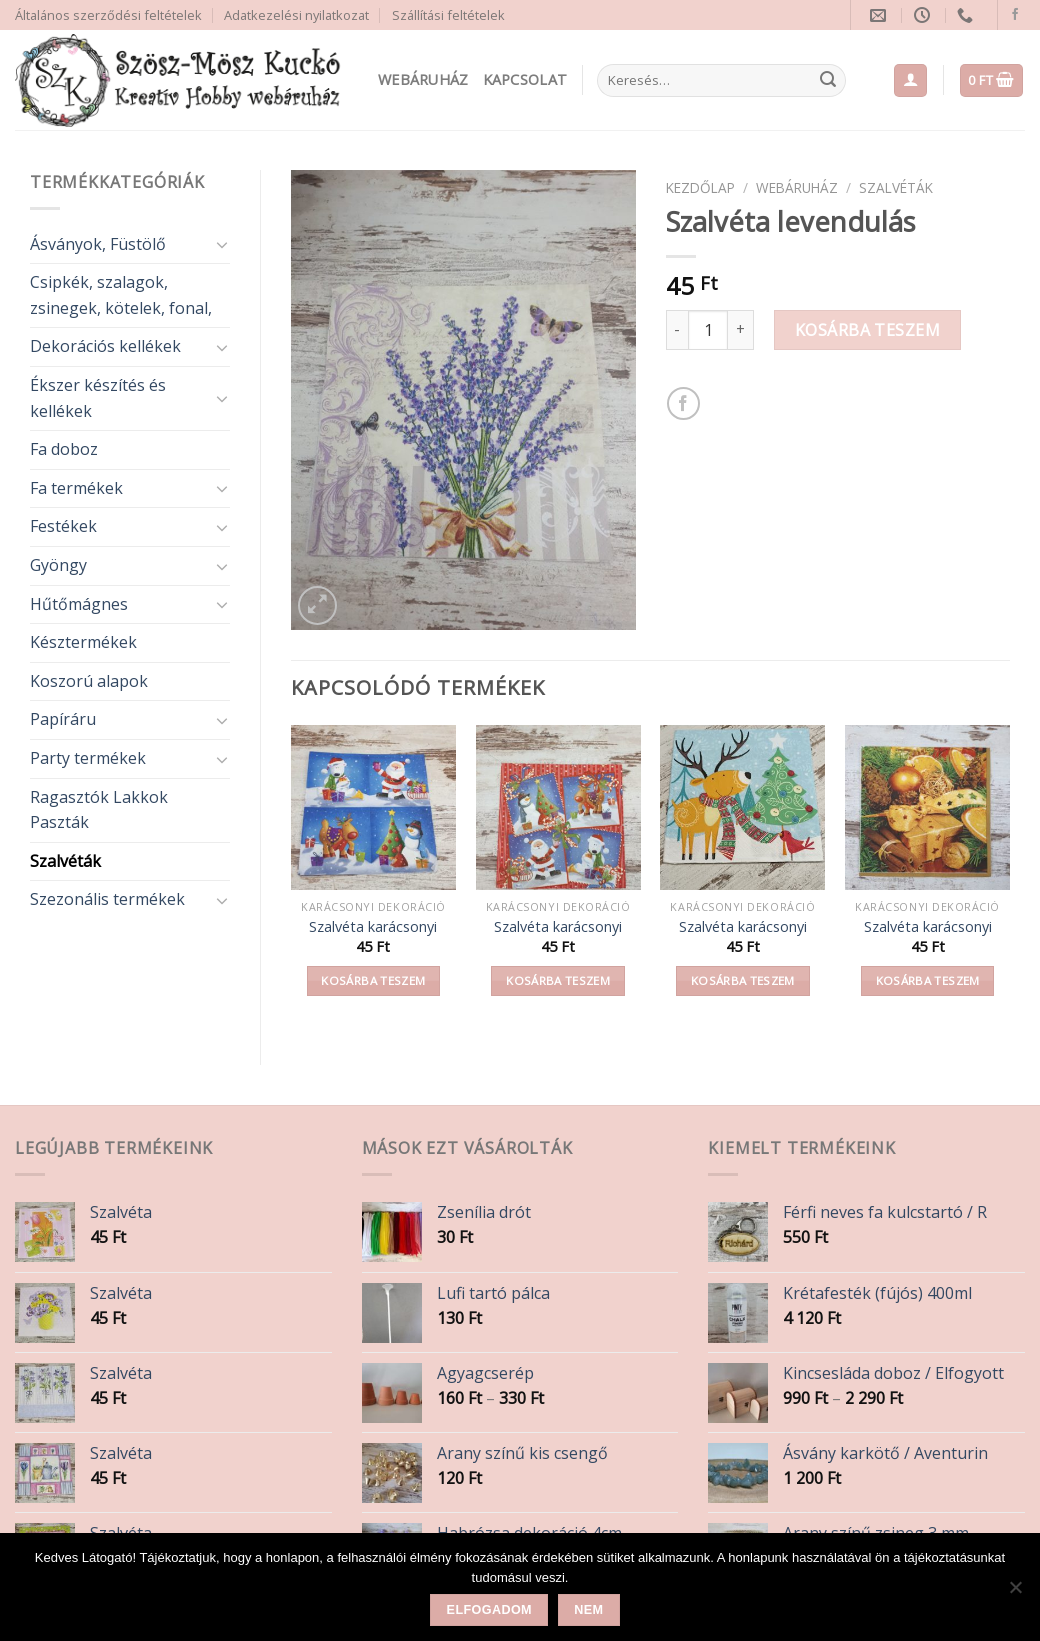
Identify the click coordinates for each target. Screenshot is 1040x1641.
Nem (588, 1610)
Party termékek (88, 758)
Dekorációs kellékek (105, 346)
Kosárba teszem (868, 330)
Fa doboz (64, 449)
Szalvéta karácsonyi (373, 927)
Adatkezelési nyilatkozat (296, 15)
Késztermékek (83, 642)
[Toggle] (222, 244)
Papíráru (63, 719)
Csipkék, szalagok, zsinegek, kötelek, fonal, (121, 295)
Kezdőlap (700, 187)
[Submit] (828, 81)
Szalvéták (65, 861)
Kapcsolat (525, 79)
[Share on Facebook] (683, 403)
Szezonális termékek (107, 899)
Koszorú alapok (89, 681)
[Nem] (1015, 1593)
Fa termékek (76, 488)
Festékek (63, 526)
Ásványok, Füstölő (98, 244)
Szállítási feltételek (448, 15)
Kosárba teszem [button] (373, 980)
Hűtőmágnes (79, 604)
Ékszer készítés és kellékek (98, 398)
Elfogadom (489, 1610)
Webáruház (423, 79)
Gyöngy (58, 565)
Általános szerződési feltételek (108, 15)
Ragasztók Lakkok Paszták (99, 810)
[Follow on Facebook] (1015, 15)
